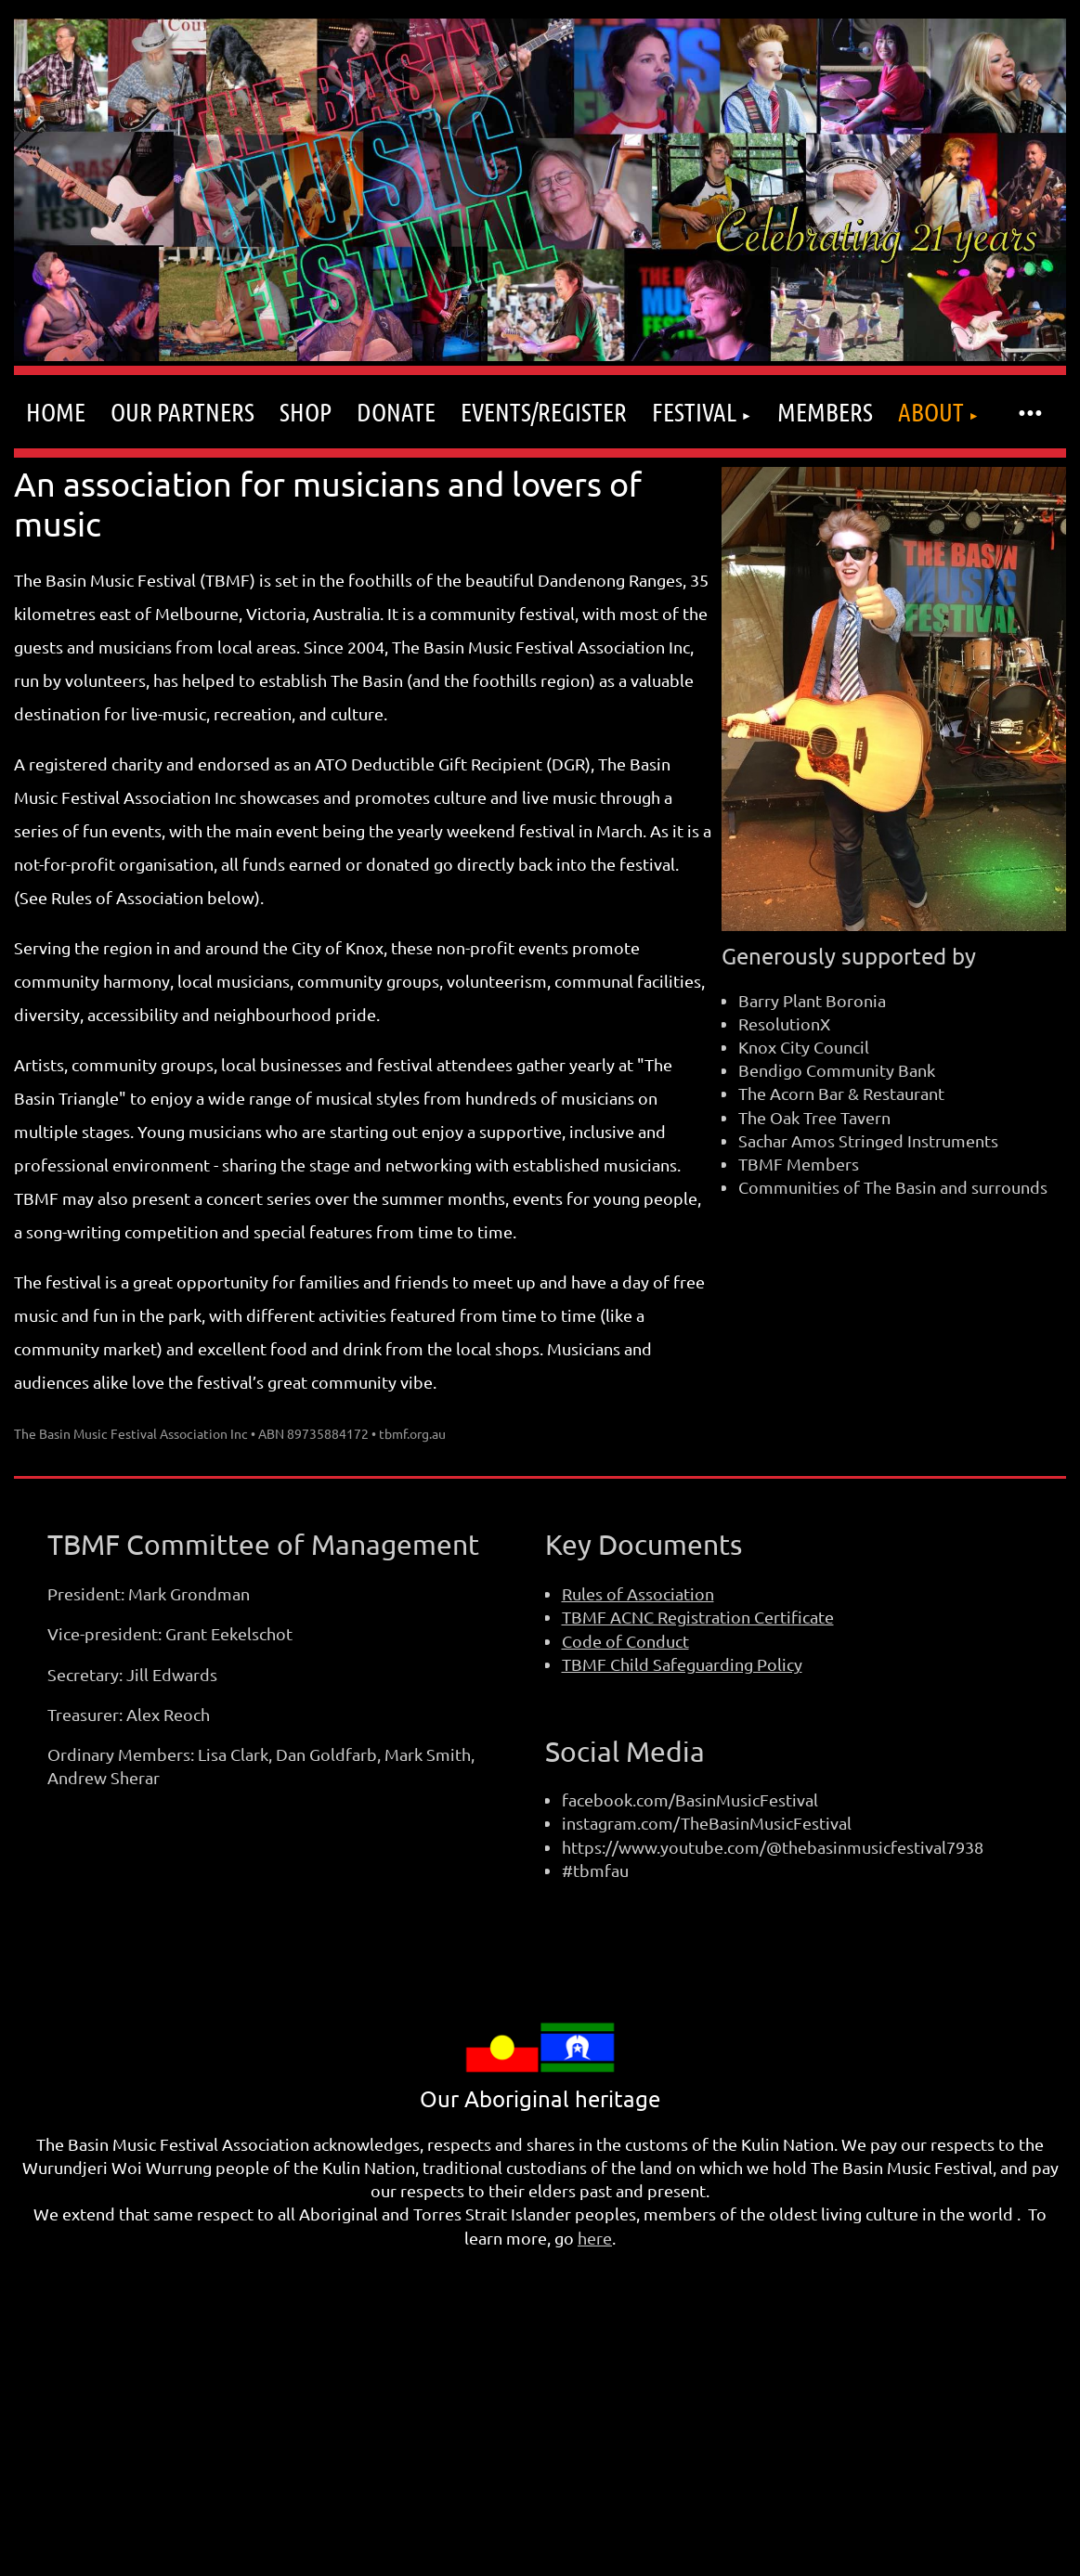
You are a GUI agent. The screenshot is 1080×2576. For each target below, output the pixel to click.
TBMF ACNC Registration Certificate (698, 1616)
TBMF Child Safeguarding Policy (682, 1664)
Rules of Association (638, 1593)
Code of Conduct (625, 1640)
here (595, 2237)
